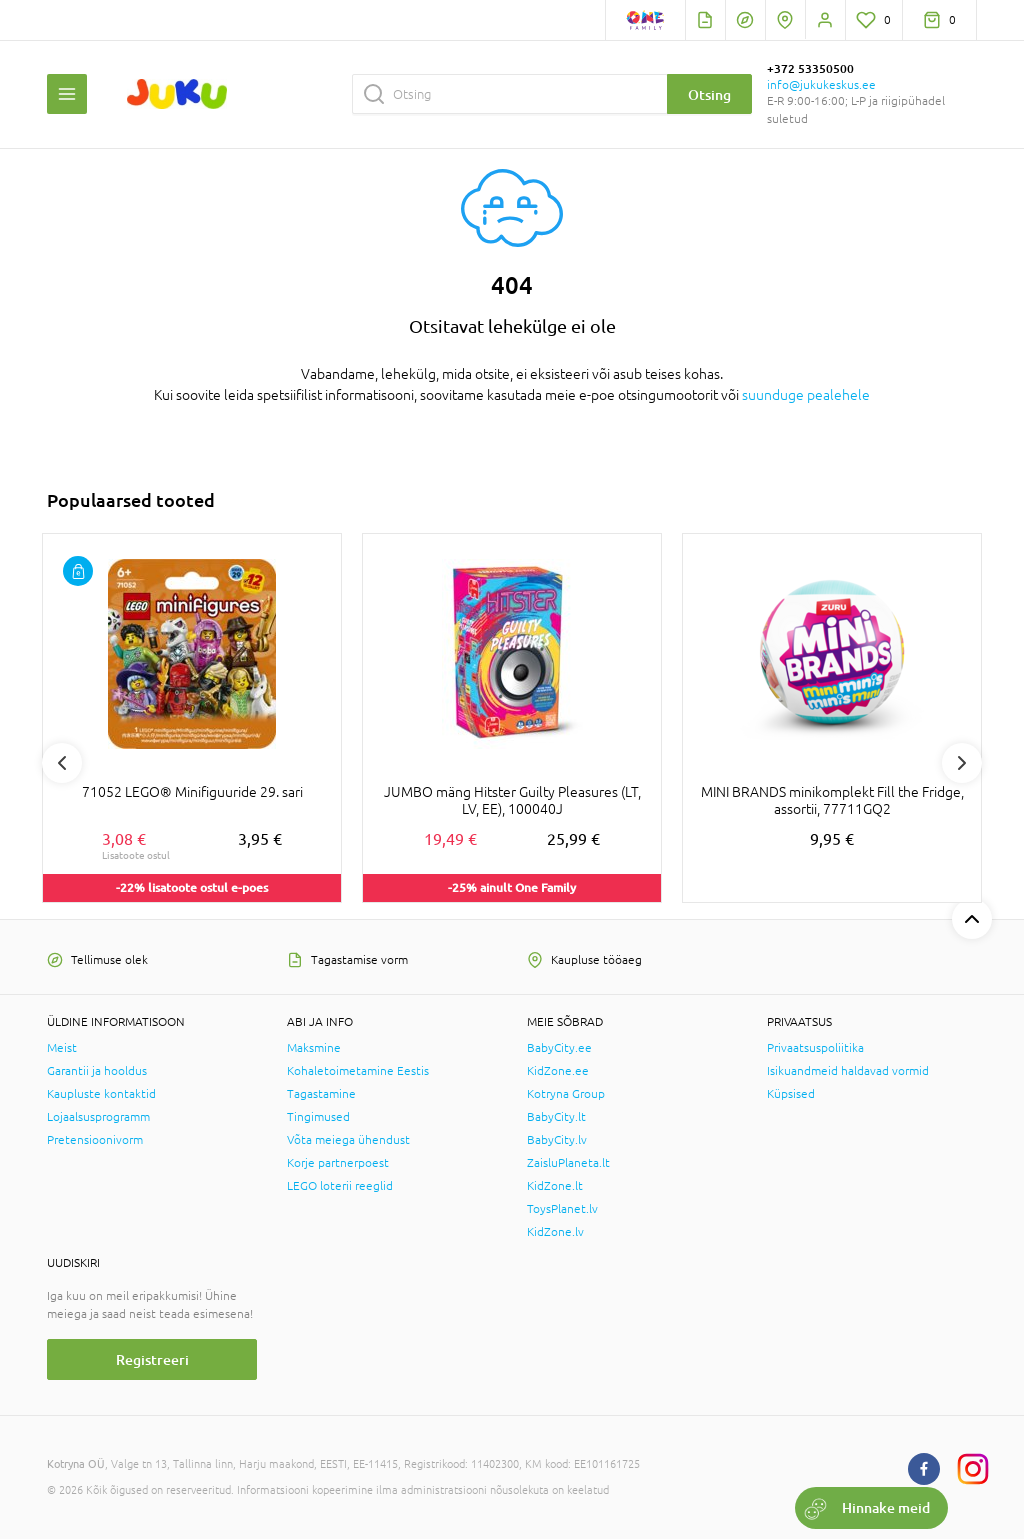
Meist (62, 1048)
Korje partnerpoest (338, 1163)
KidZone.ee (558, 1071)
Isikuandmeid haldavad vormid (848, 1071)
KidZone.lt (555, 1186)
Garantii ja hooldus (97, 1071)
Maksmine (314, 1048)
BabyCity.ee (559, 1048)
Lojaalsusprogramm (98, 1117)
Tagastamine (321, 1094)
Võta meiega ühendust (348, 1140)
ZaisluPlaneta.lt (568, 1163)
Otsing (709, 94)
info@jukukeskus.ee (821, 85)
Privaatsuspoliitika (815, 1048)
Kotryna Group (566, 1094)
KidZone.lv (555, 1232)
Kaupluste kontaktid (101, 1094)
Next (962, 763)
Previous (62, 763)
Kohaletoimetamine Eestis (358, 1071)
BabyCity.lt (556, 1117)
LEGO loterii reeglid (340, 1186)
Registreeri (152, 1359)
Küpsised (791, 1094)
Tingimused (318, 1117)
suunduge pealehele (806, 395)
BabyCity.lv (557, 1140)
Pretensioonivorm (95, 1140)
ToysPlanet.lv (562, 1209)
